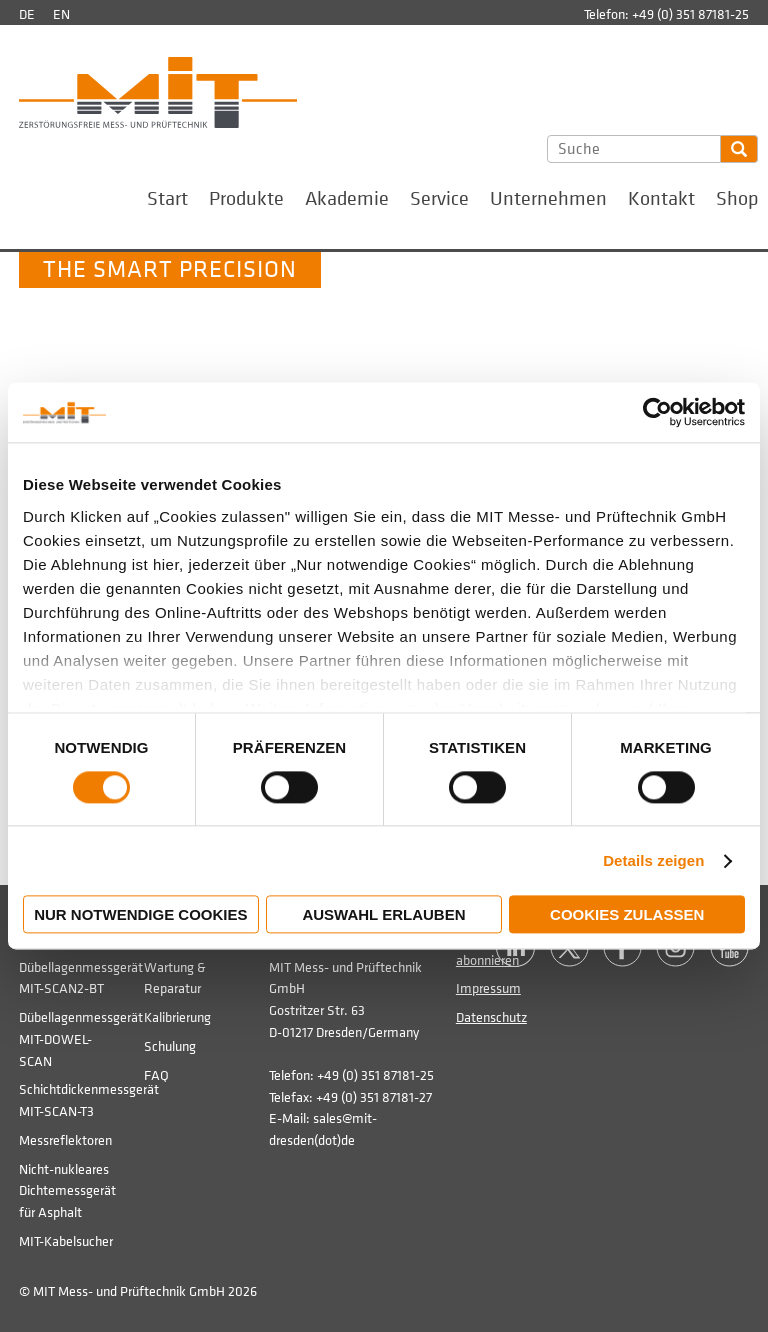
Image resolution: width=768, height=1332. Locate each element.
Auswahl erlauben (383, 915)
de (27, 14)
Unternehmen (548, 199)
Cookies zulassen (627, 915)
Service (439, 199)
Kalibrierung (177, 1017)
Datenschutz (491, 1017)
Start (167, 199)
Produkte (246, 199)
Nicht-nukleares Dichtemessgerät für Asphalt (67, 1191)
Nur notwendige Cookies (140, 915)
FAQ (156, 1075)
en (61, 14)
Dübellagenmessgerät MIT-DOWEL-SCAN (81, 1039)
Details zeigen (653, 860)
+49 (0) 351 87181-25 (690, 14)
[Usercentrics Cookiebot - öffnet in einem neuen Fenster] (657, 412)
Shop (737, 199)
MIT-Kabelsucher (66, 1241)
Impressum (488, 988)
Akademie (347, 199)
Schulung (170, 1046)
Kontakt (661, 199)
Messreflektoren (65, 1140)
